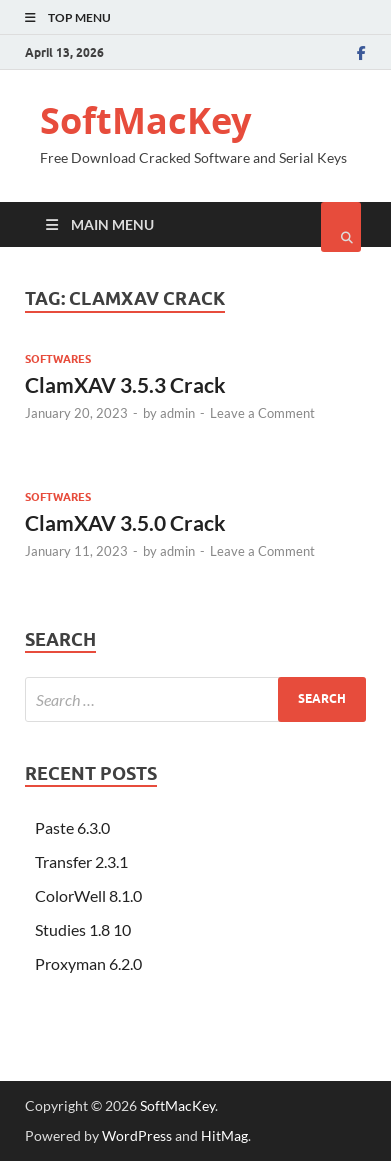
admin (177, 413)
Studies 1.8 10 (83, 929)
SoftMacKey (145, 120)
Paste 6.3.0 (72, 827)
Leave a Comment (262, 413)
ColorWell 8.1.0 (88, 895)
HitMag (224, 1135)
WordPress (137, 1135)
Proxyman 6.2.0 (88, 963)
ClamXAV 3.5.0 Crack (125, 522)
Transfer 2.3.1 (81, 861)
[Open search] (341, 227)
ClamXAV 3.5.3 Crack (125, 384)
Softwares (58, 359)
